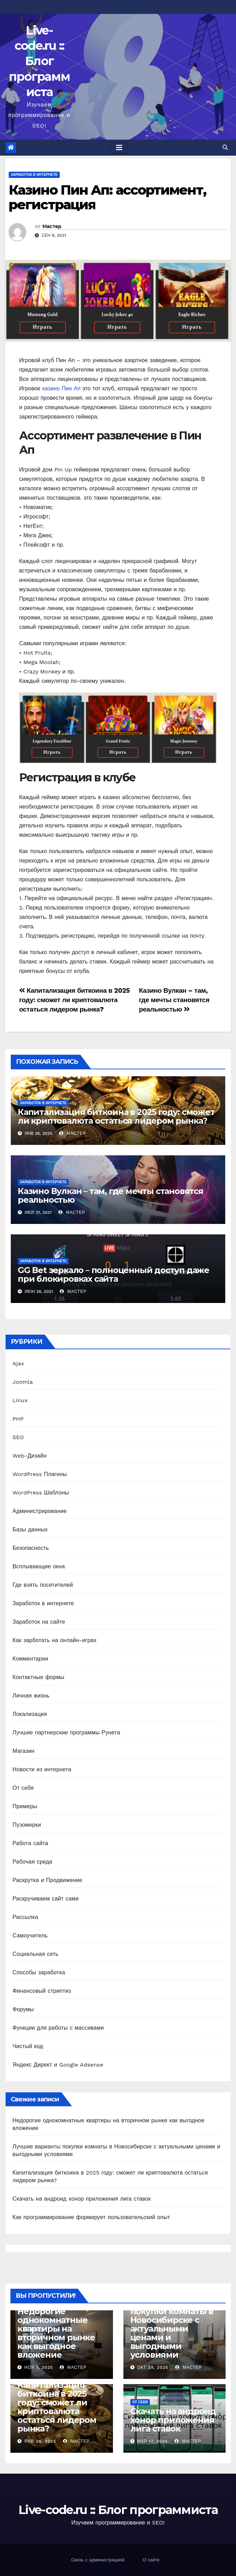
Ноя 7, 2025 (38, 2367)
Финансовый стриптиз (42, 1991)
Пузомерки (27, 1824)
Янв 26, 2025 (40, 2441)
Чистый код (28, 2046)
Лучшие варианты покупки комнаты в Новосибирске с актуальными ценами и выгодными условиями (171, 2328)
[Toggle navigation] (119, 147)
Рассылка (25, 1917)
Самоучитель (30, 1935)
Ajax (18, 1363)
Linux (20, 1400)
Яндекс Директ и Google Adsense (58, 2064)
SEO (18, 1437)
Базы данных (30, 1529)
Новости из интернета (42, 1769)
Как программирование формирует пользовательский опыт (91, 2217)
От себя (23, 1788)
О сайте (151, 2559)
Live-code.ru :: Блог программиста (39, 61)
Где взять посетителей (43, 1585)
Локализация (30, 1714)
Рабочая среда (32, 1861)
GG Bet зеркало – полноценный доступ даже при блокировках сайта (113, 1274)
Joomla (23, 1382)
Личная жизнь (31, 1695)
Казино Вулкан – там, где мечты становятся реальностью (174, 999)
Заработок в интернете (34, 175)
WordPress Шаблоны (41, 1492)
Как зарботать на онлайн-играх (55, 1640)
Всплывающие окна (39, 1566)
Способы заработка (39, 1972)
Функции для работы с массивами (58, 2027)
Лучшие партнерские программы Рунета (66, 1732)
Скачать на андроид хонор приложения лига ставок (82, 2198)
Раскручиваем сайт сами (46, 1898)
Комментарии (30, 1658)
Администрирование (40, 1511)
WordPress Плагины (40, 1474)
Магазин (23, 1751)
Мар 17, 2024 (152, 2441)
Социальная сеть (35, 1954)
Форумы (23, 2009)
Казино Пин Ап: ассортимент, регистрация (107, 197)
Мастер (52, 226)
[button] (225, 147)
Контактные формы (38, 1677)
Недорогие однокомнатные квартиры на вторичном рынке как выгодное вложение (56, 2333)
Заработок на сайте (39, 1621)
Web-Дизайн (30, 1455)
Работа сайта (30, 1843)
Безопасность (31, 1548)
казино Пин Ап (61, 388)
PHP (18, 1418)
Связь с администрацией (97, 2559)
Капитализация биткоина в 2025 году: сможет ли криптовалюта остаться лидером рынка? (74, 999)
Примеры (25, 1806)
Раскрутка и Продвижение (47, 1880)
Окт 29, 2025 (152, 2367)
